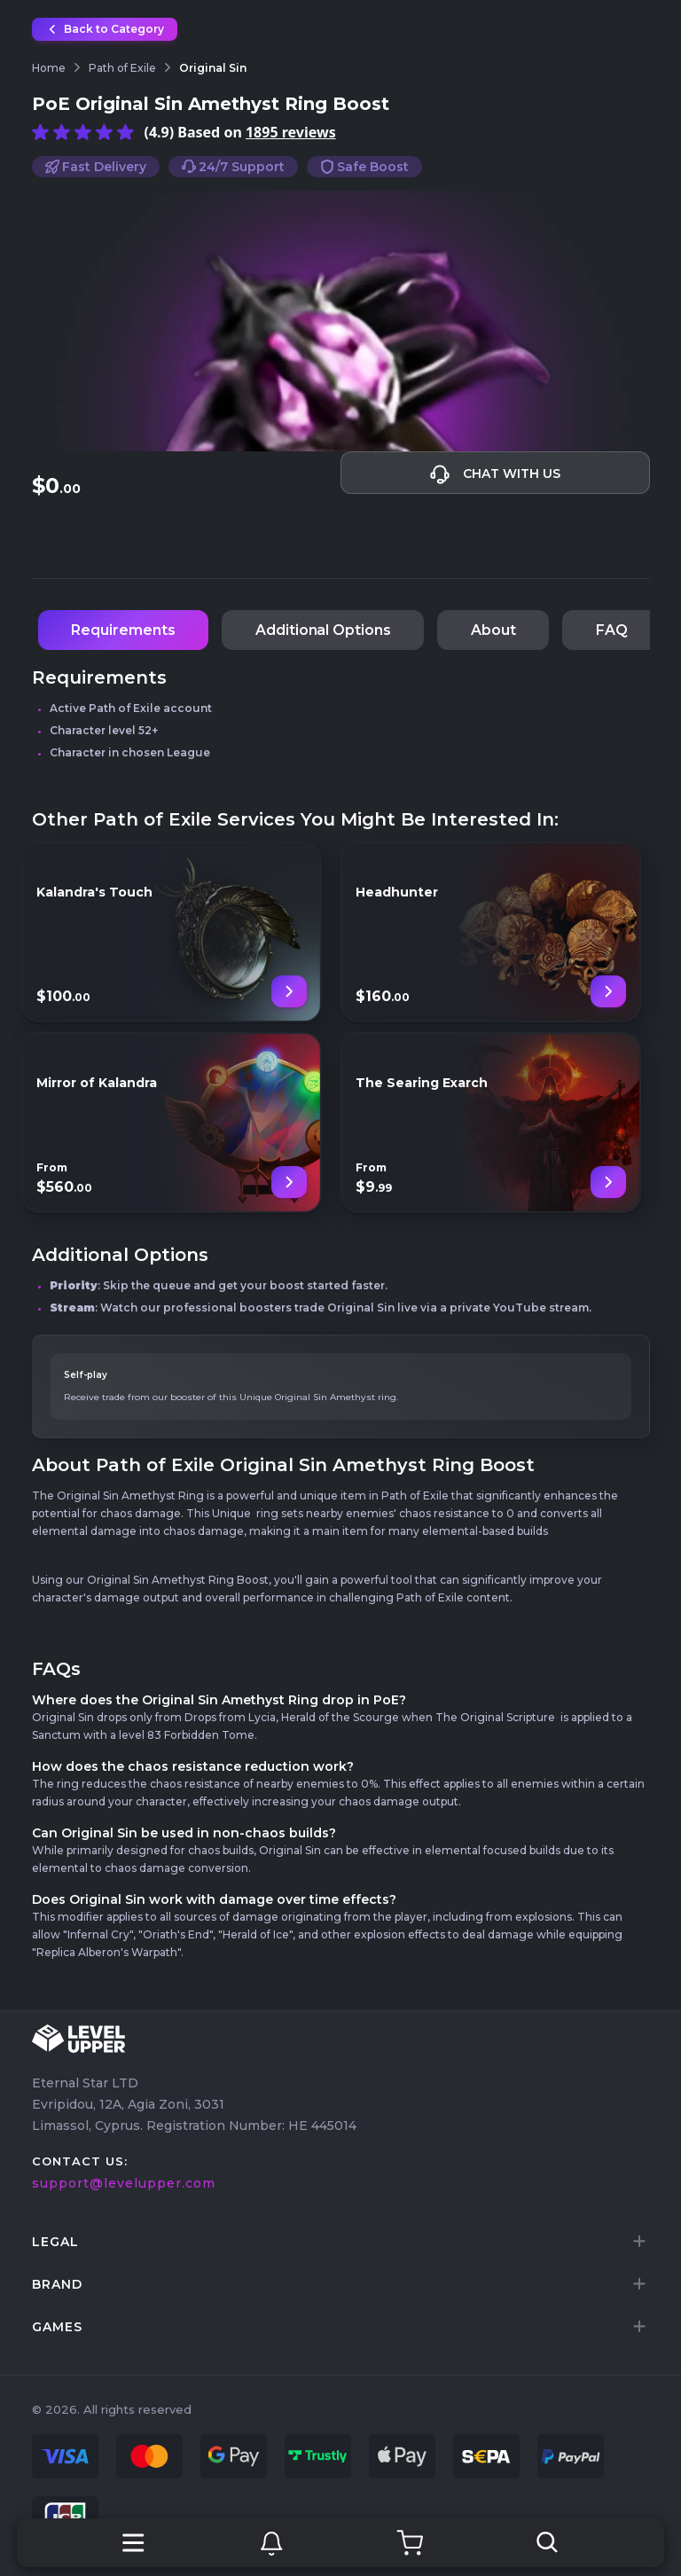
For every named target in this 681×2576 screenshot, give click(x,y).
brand (57, 2284)
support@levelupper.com (123, 2183)
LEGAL (55, 2242)
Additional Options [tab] (323, 630)
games (57, 2327)
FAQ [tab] (612, 630)
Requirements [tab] (123, 630)
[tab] (341, 2241)
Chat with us (494, 474)
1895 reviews (291, 132)
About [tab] (493, 630)
